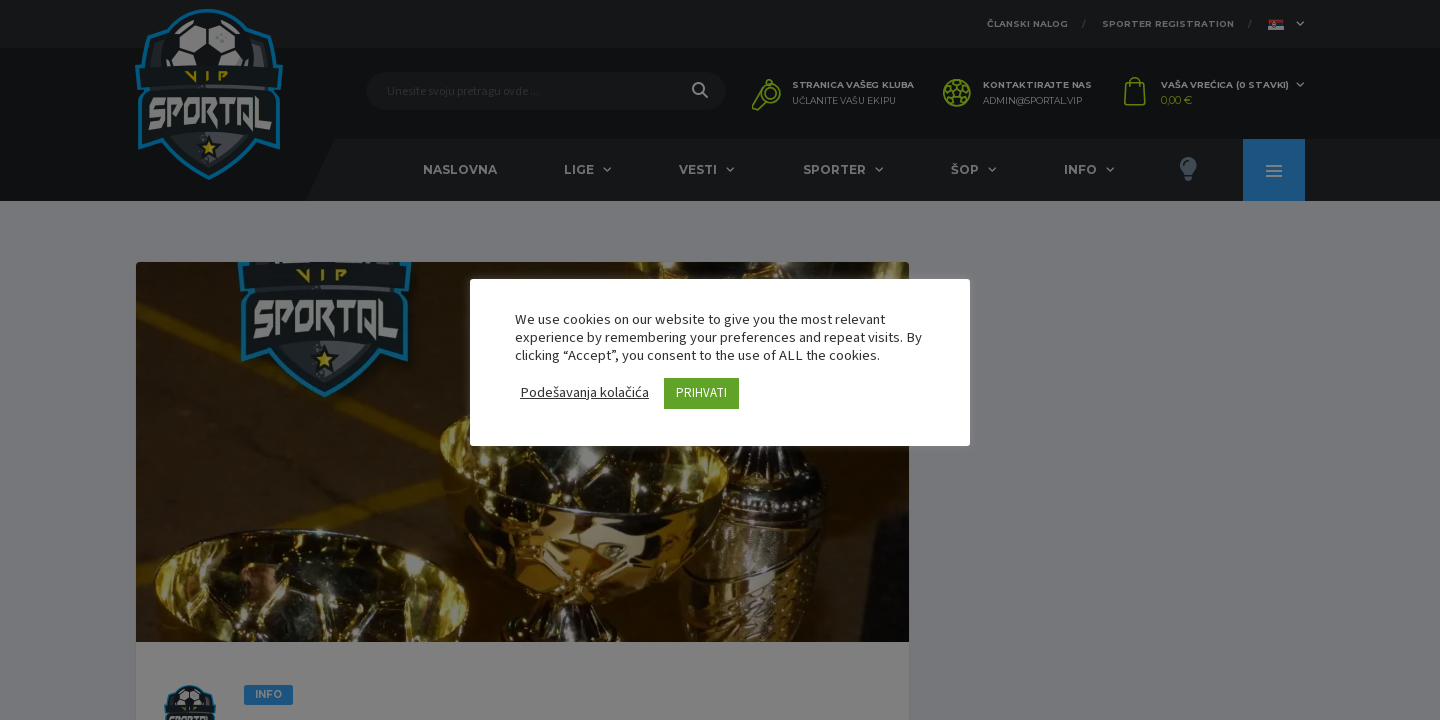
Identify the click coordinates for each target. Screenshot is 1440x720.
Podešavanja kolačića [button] (584, 393)
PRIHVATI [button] (701, 393)
